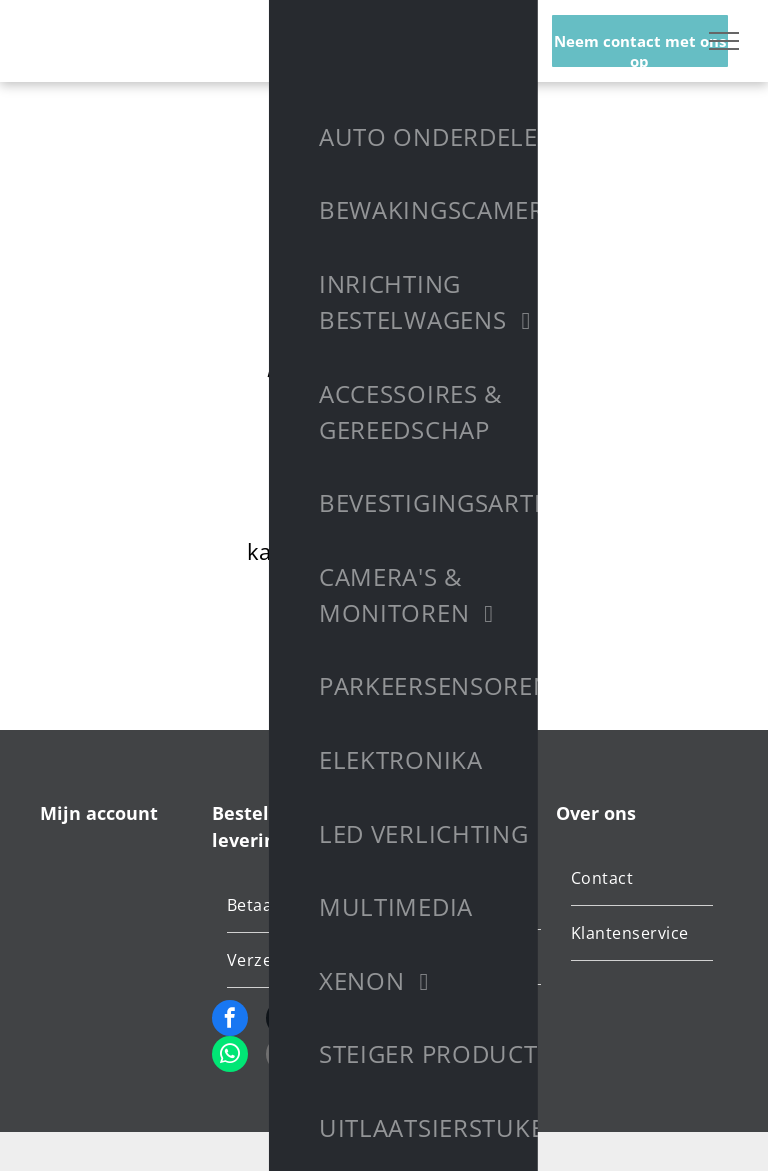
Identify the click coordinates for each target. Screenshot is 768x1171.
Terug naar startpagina (384, 625)
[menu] (724, 41)
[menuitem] (302, 905)
